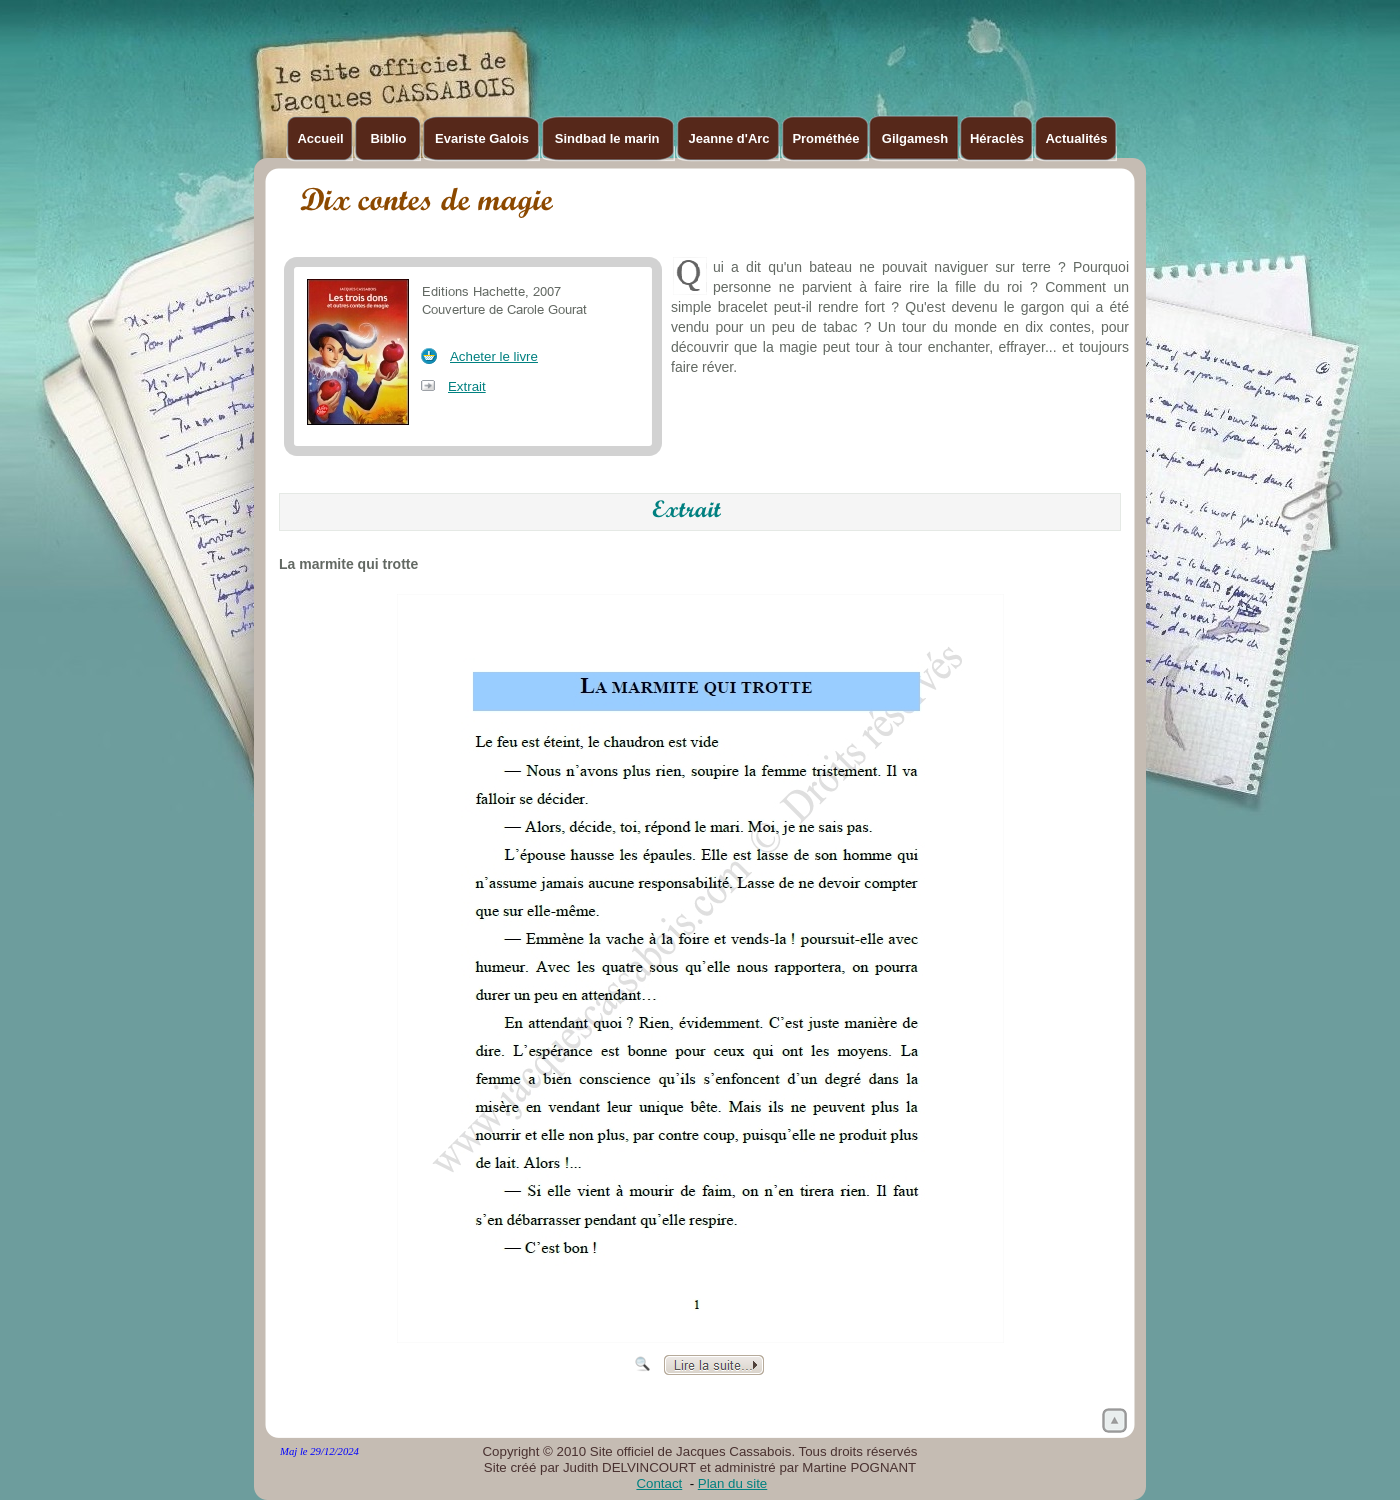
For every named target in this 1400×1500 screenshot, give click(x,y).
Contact (659, 1483)
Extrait (467, 386)
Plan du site (732, 1483)
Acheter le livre (494, 356)
